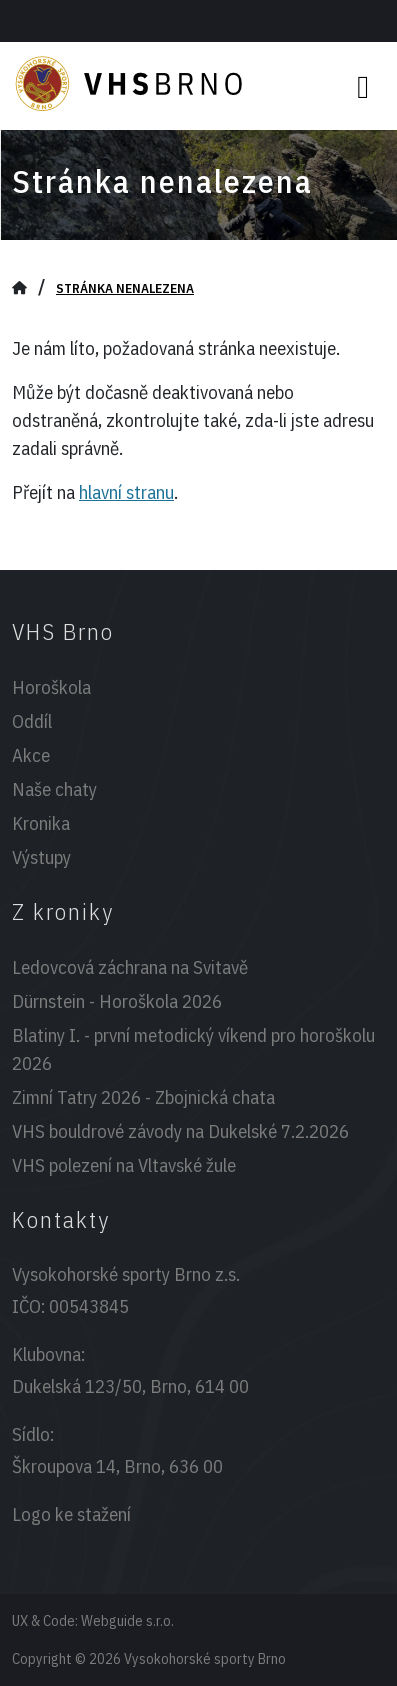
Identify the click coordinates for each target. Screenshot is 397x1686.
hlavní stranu (126, 492)
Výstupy (41, 857)
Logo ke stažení (71, 1514)
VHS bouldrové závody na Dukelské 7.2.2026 (180, 1131)
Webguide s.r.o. (127, 1620)
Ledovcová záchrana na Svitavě (130, 967)
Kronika (41, 823)
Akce (31, 755)
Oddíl (32, 721)
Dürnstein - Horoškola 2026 (117, 1001)
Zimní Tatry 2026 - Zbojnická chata (143, 1097)
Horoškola (51, 687)
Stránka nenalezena (125, 288)
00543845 (89, 1306)
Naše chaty (54, 789)
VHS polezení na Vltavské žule (124, 1165)
